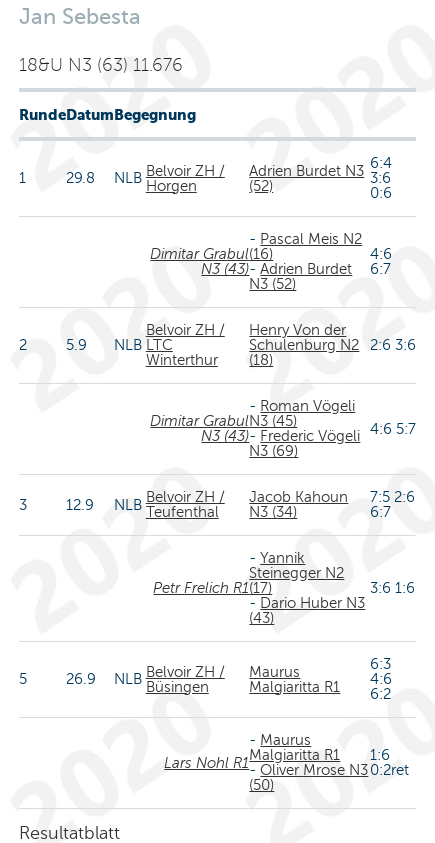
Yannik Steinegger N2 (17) (296, 573)
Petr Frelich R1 (201, 588)
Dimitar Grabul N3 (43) (199, 261)
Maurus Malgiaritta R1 (294, 679)
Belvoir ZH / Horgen (185, 178)
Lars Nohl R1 (206, 763)
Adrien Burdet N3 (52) (306, 178)
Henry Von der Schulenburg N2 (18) (304, 345)
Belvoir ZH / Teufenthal (185, 504)
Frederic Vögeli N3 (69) (304, 443)
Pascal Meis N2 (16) (305, 246)
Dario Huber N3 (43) (307, 610)
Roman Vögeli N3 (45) (302, 413)
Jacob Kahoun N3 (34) (298, 504)
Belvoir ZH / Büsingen (185, 679)
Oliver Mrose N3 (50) (308, 777)
